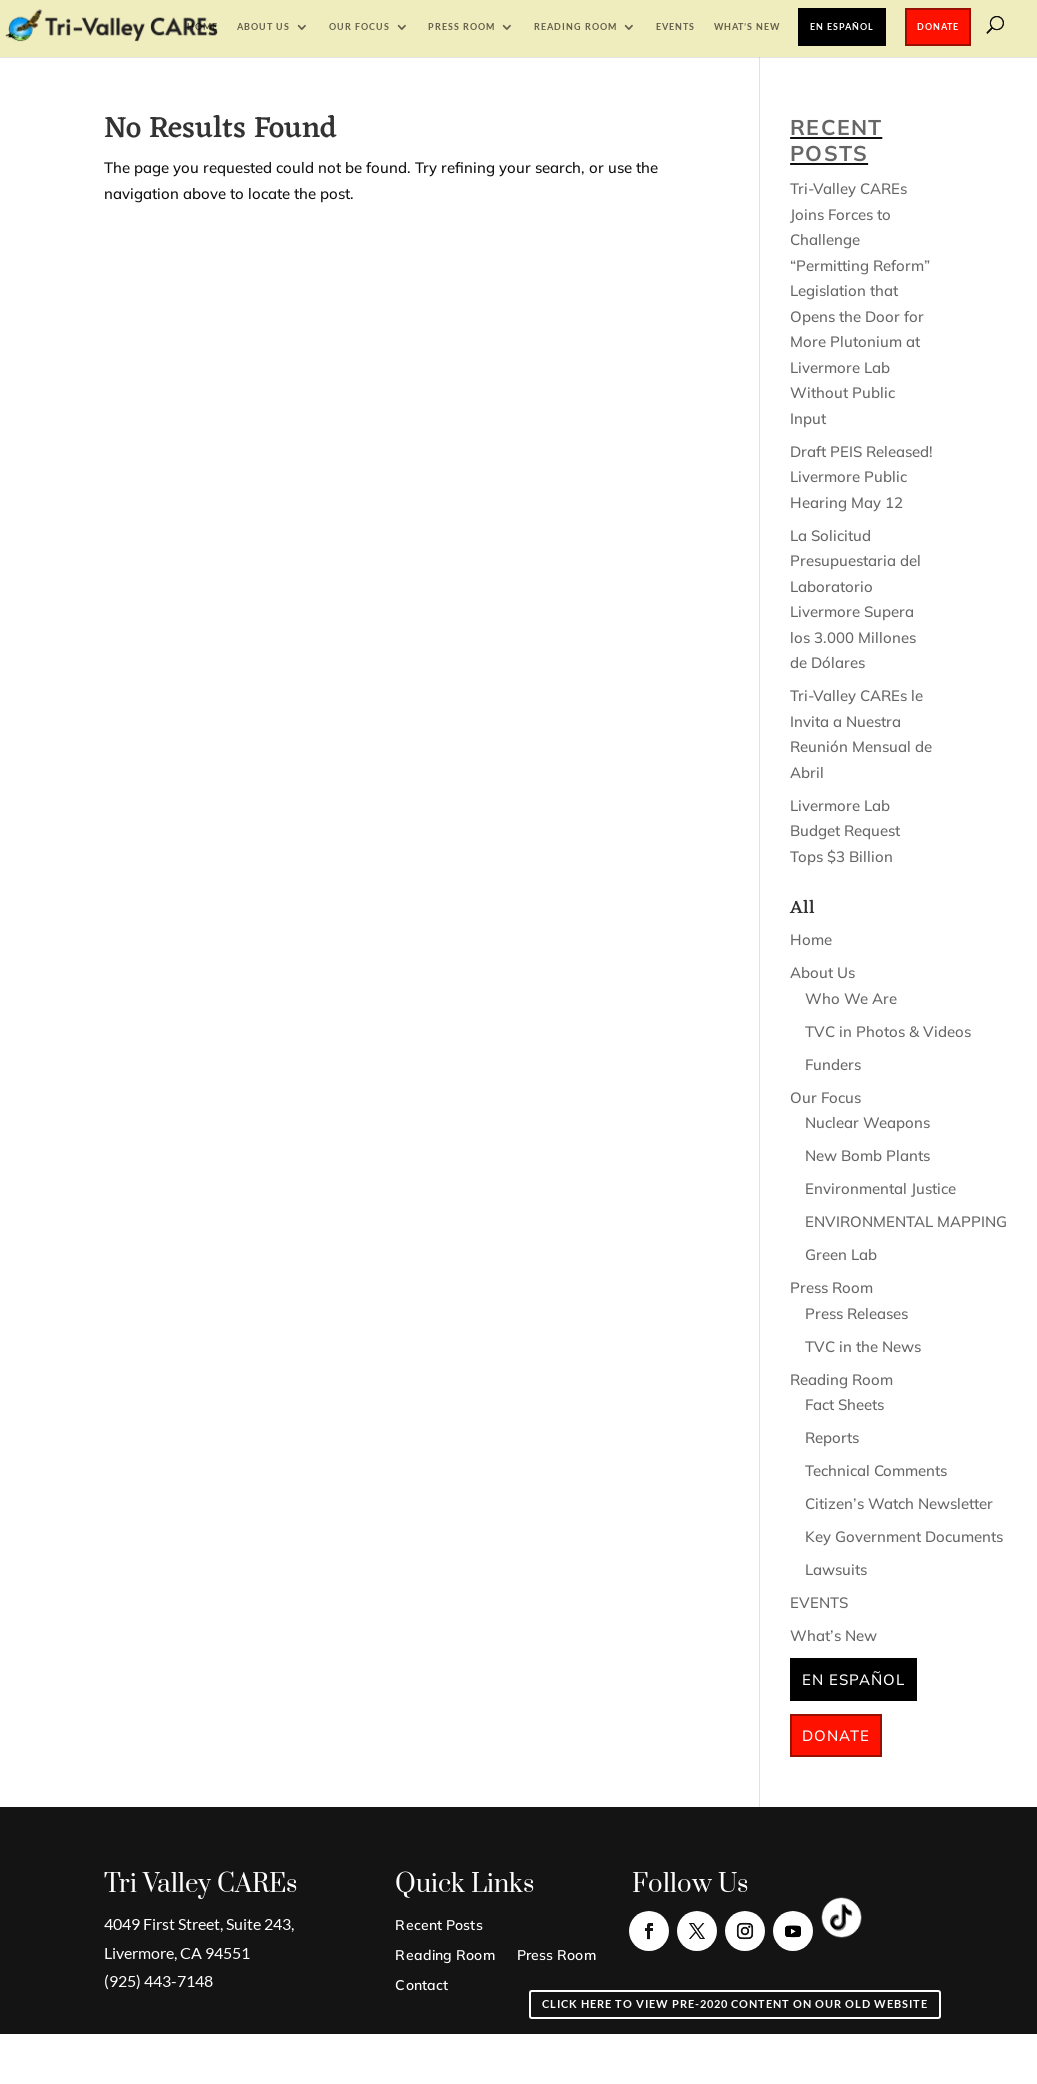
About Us (263, 26)
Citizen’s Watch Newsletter (899, 1503)
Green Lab (841, 1254)
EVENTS (675, 26)
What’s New (747, 26)
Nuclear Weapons (867, 1122)
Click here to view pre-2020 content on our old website (735, 2003)
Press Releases (856, 1313)
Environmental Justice (880, 1188)
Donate (938, 26)
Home (202, 26)
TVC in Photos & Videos (888, 1031)
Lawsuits (836, 1569)
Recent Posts (438, 1926)
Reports (832, 1437)
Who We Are (851, 998)
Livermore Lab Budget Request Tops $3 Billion (845, 831)
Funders (833, 1064)
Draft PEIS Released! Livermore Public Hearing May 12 (861, 477)
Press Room (461, 26)
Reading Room (575, 26)
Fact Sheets (844, 1404)
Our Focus (359, 26)
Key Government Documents (904, 1536)
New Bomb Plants (867, 1155)
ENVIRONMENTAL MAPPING (906, 1221)
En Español (842, 26)
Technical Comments (876, 1470)
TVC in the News (863, 1346)
